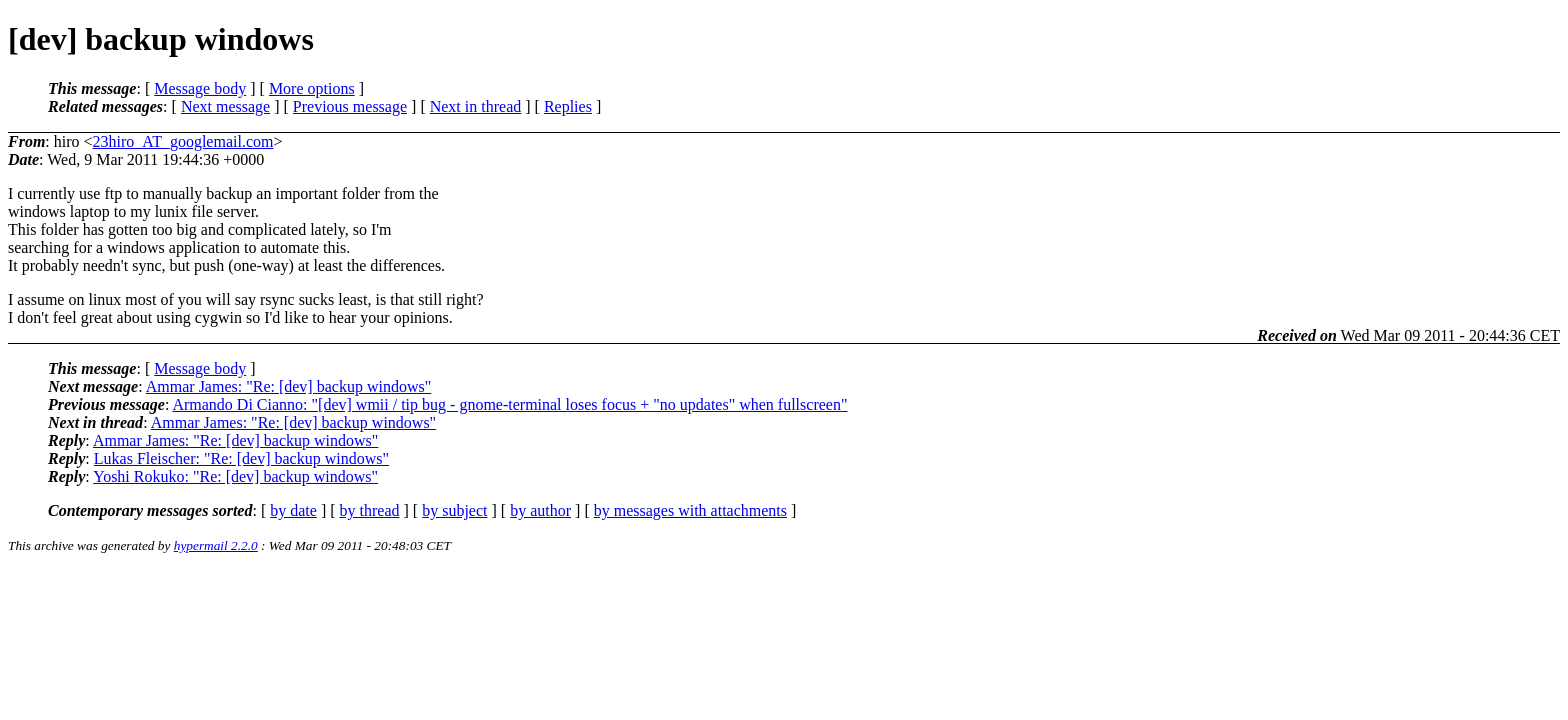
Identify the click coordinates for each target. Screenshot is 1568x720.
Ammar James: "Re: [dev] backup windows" (288, 386)
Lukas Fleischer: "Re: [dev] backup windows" (241, 458)
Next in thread (476, 106)
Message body (200, 88)
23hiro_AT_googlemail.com (183, 141)
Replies (568, 106)
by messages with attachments (690, 510)
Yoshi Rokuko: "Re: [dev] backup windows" (235, 476)
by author (540, 510)
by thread (370, 510)
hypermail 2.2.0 (216, 545)
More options (312, 88)
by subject (454, 510)
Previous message (350, 106)
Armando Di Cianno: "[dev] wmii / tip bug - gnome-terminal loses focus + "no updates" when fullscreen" (509, 404)
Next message (225, 106)
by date (293, 510)
